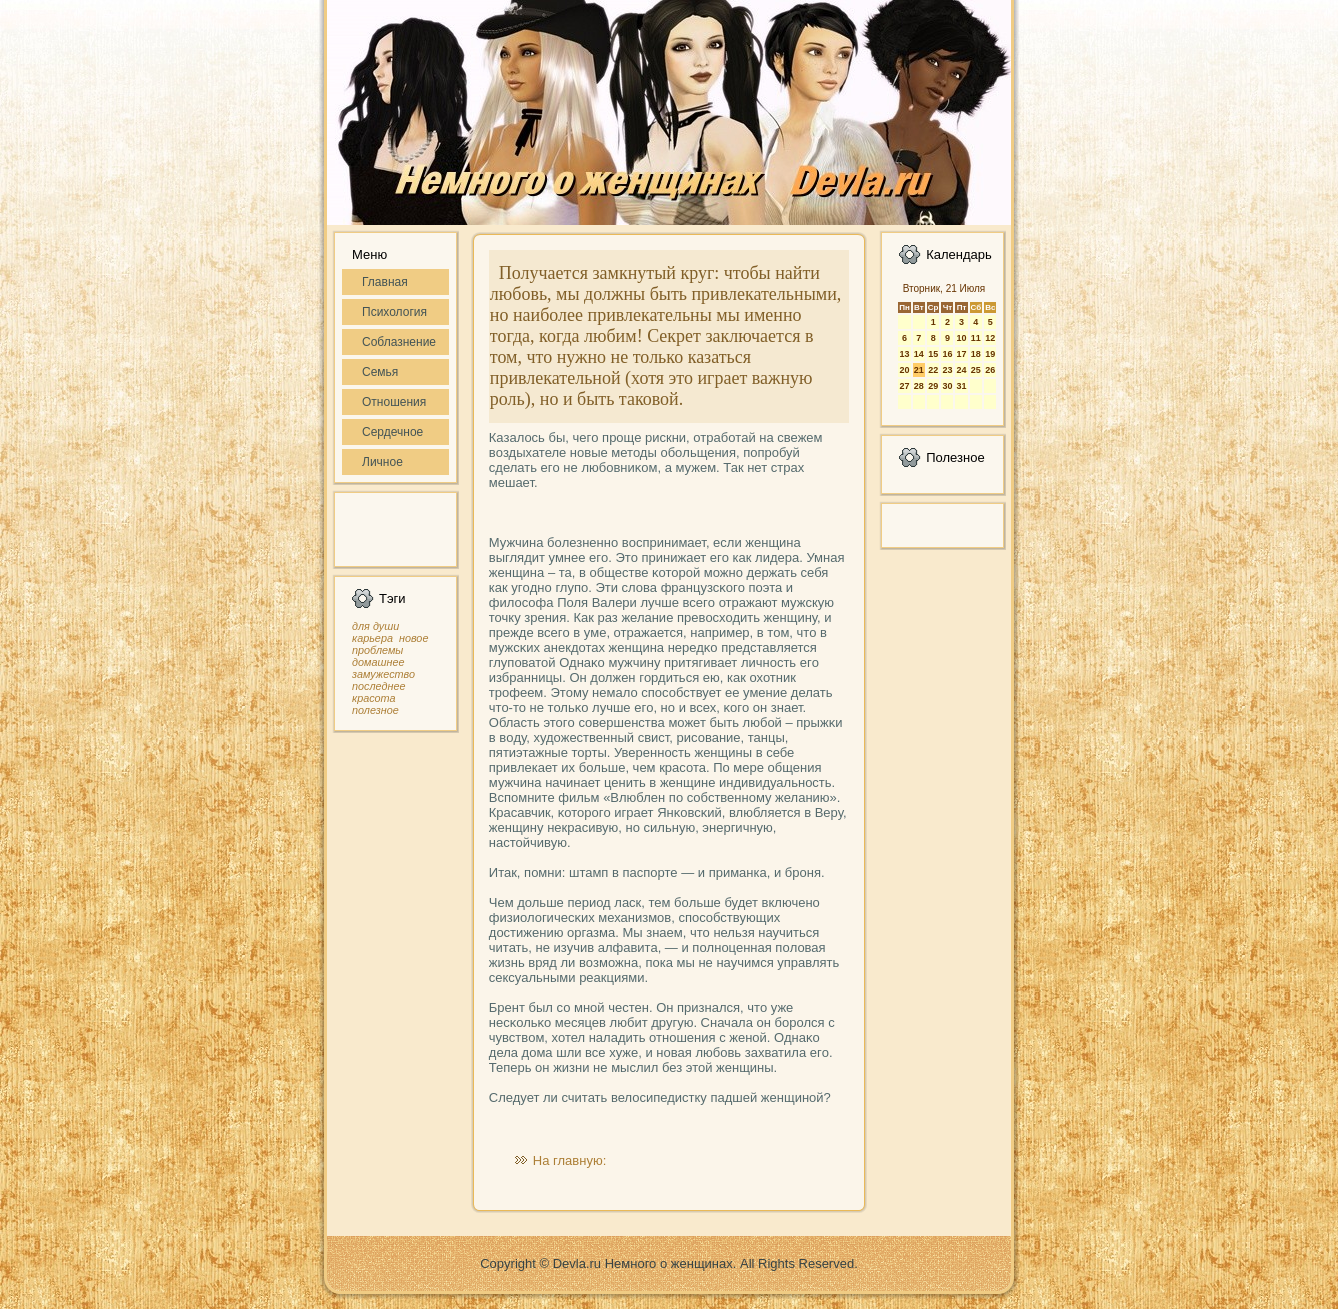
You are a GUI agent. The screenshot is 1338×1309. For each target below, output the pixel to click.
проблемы (377, 650)
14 (919, 354)
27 (904, 386)
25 (976, 370)
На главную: (569, 1160)
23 (947, 370)
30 (947, 386)
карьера (372, 638)
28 (919, 386)
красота (374, 698)
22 (933, 370)
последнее (378, 686)
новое (413, 638)
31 (961, 386)
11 (976, 338)
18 (976, 354)
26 (990, 370)
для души (375, 626)
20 (904, 370)
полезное (375, 710)
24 (961, 370)
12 (990, 338)
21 (919, 370)
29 (933, 386)
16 (947, 354)
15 (933, 354)
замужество (383, 674)
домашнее (378, 662)
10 (961, 338)
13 (904, 354)
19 (990, 354)
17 (961, 354)
